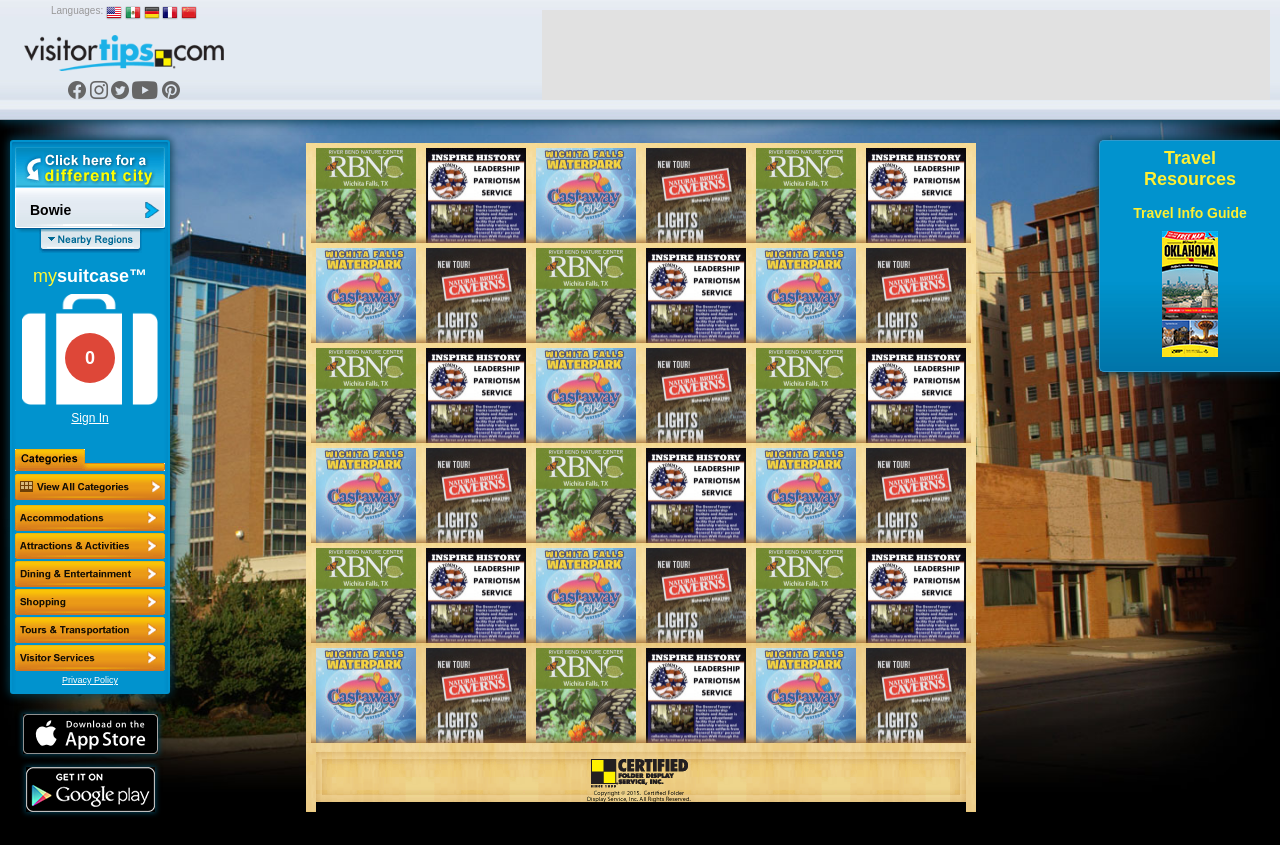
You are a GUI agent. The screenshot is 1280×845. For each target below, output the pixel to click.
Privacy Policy (90, 680)
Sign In (89, 418)
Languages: (77, 10)
